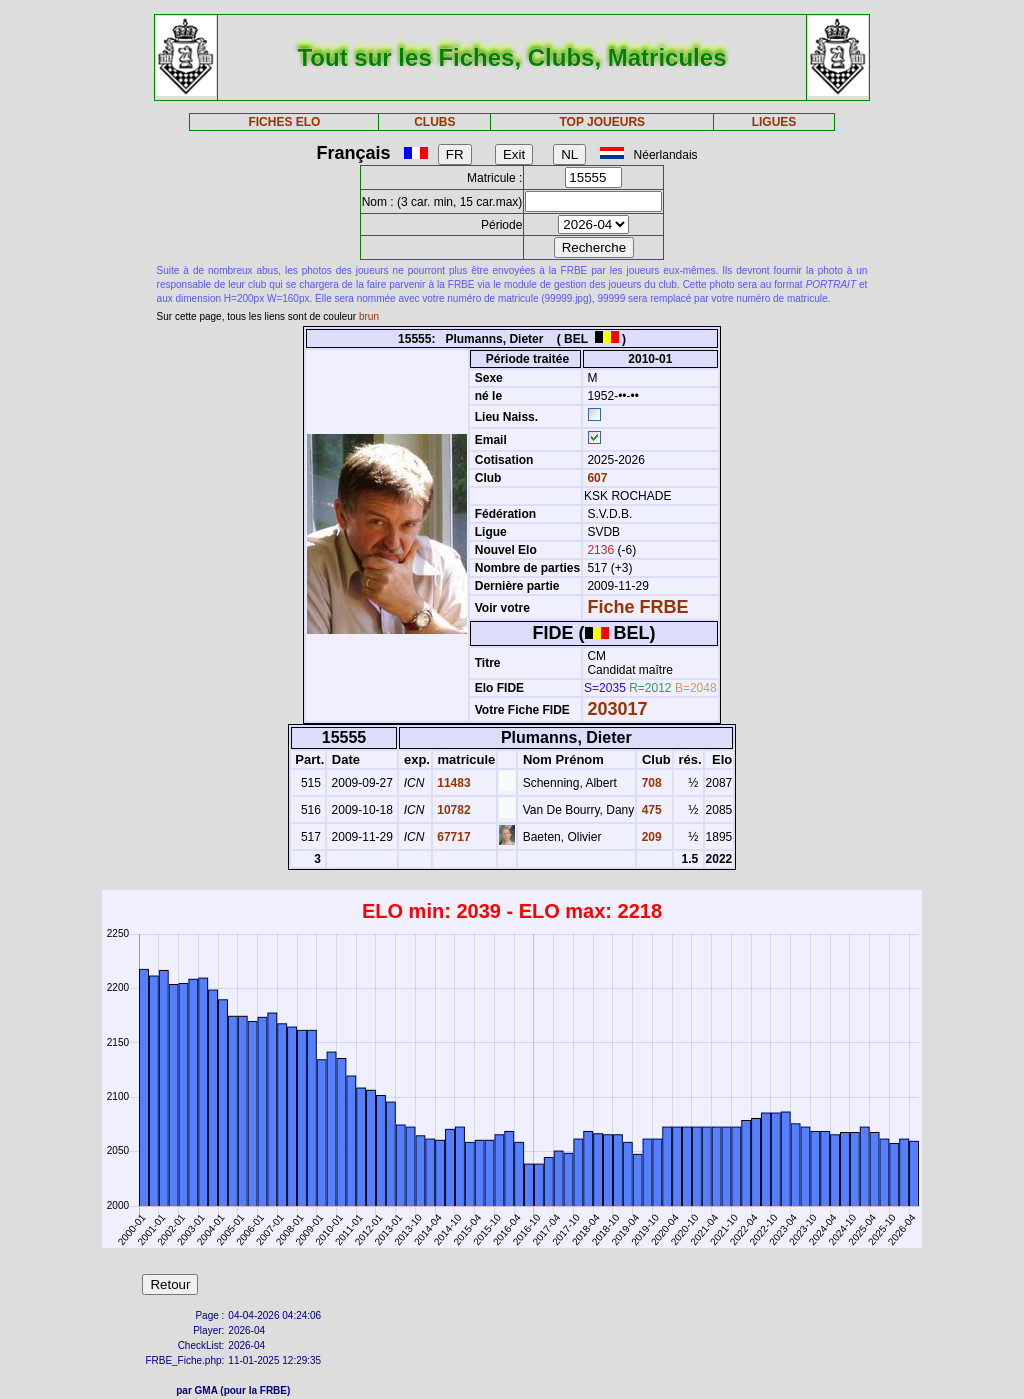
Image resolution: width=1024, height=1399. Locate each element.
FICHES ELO (284, 122)
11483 (452, 783)
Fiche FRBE (637, 607)
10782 (452, 810)
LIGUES (774, 122)
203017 (617, 709)
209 (649, 837)
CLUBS (434, 122)
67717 (452, 837)
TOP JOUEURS (603, 122)
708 (649, 783)
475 (649, 810)
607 (595, 478)
